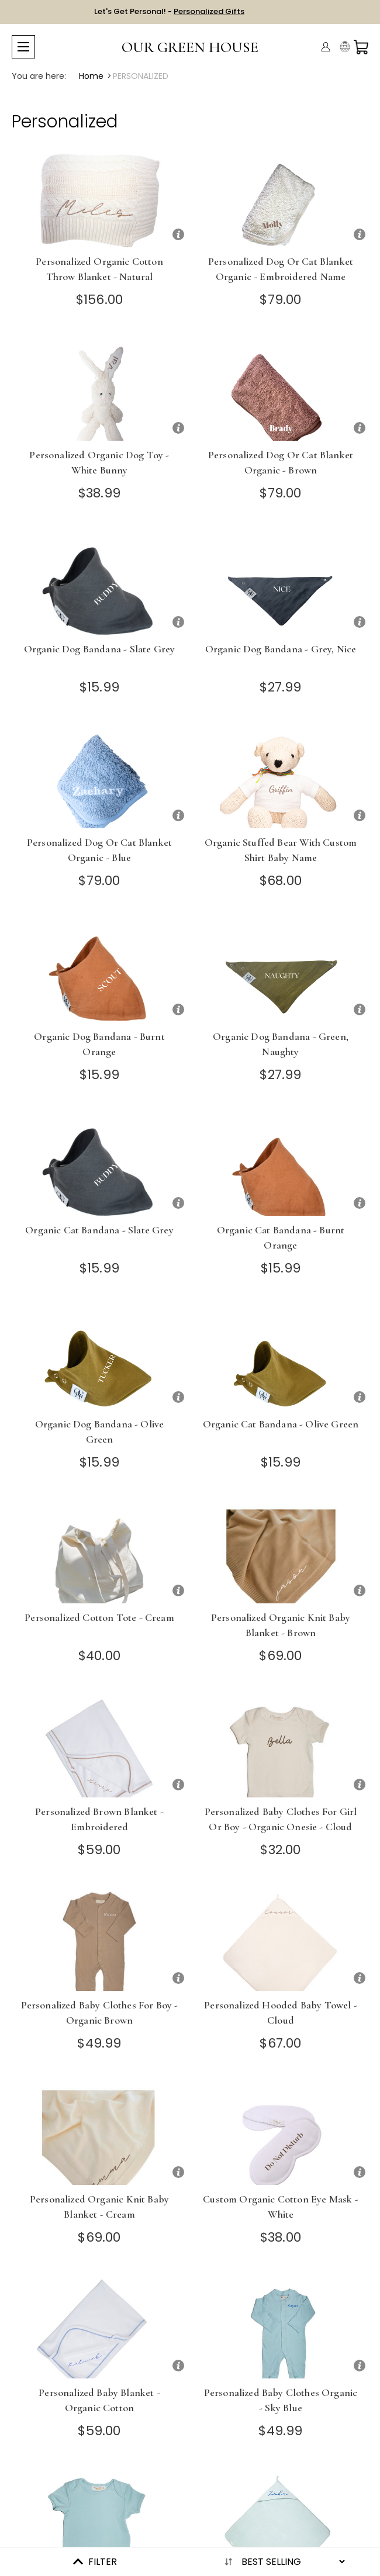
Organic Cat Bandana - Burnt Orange (281, 1237)
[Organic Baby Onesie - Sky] (99, 2521)
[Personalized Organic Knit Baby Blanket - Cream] (99, 2134)
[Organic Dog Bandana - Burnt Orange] (99, 971)
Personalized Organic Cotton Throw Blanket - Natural (99, 269)
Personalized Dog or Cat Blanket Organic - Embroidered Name (280, 269)
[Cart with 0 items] (361, 47)
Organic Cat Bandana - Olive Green (281, 1423)
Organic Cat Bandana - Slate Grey (99, 1229)
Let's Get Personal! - (169, 11)
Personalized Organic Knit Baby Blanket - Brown (280, 1625)
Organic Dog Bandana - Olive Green (99, 1431)
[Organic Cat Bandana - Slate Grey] (99, 1165)
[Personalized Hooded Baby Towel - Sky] (280, 2521)
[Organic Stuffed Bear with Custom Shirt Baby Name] (280, 777)
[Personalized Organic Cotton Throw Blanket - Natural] (99, 196)
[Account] (326, 47)
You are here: (39, 76)
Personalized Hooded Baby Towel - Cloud (280, 2012)
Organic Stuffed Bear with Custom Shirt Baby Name (281, 850)
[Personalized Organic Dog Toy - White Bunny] (99, 389)
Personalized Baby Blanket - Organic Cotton (99, 2400)
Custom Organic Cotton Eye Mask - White (280, 2207)
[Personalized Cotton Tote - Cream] (99, 1552)
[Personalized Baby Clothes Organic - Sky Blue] (280, 2327)
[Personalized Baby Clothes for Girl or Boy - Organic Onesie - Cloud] (280, 1746)
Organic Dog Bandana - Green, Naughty (280, 1044)
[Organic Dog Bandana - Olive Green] (99, 1359)
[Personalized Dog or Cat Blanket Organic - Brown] (280, 389)
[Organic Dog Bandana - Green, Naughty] (280, 971)
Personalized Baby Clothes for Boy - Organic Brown (99, 2012)
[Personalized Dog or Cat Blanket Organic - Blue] (99, 777)
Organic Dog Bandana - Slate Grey (99, 648)
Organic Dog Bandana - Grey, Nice (280, 648)
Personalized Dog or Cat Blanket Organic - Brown (280, 462)
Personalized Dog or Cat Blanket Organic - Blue (99, 850)
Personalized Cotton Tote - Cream (99, 1617)
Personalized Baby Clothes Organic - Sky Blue (281, 2400)
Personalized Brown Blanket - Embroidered (99, 1819)
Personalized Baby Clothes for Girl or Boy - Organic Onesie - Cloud (281, 1819)
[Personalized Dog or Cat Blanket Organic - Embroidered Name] (280, 196)
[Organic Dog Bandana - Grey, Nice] (280, 584)
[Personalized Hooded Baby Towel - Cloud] (280, 1940)
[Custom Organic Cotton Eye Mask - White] (280, 2134)
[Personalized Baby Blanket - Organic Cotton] (99, 2327)
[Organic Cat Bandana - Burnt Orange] (280, 1165)
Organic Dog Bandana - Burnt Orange (99, 1044)
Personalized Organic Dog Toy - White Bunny (99, 462)
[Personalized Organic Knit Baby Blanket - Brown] (280, 1552)
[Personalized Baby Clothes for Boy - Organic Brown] (99, 1940)
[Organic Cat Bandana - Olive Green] (280, 1359)
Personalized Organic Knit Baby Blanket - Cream (99, 2207)
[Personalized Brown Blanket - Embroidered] (99, 1746)
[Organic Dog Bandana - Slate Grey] (99, 584)
